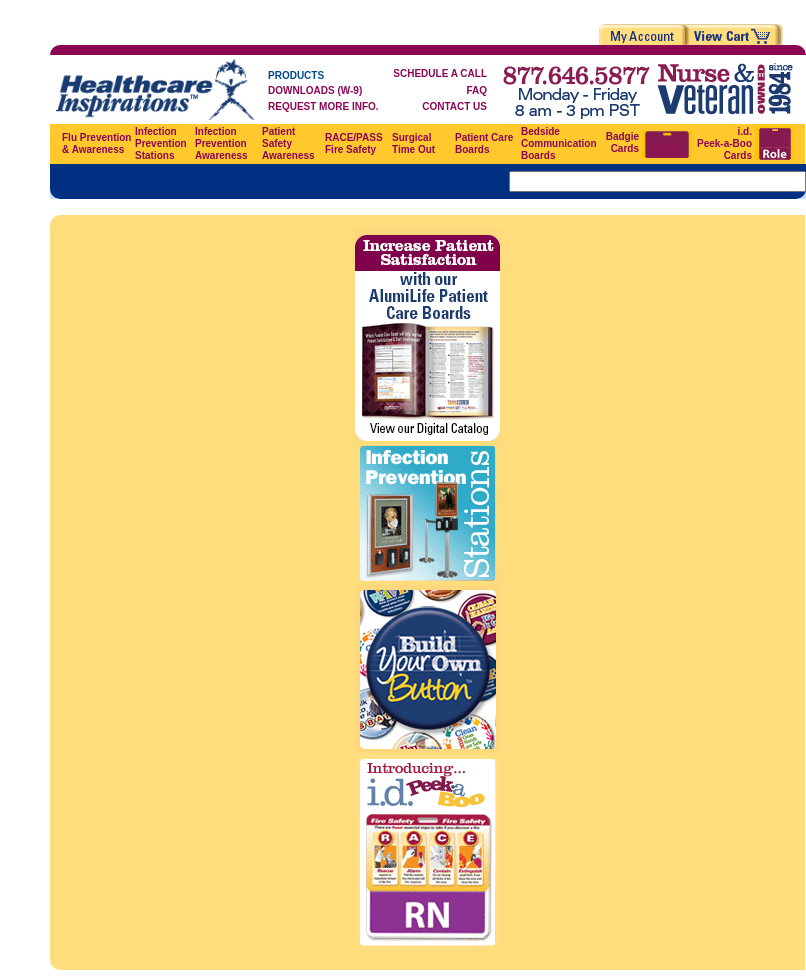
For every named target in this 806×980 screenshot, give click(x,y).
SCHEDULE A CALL (440, 73)
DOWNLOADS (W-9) (315, 90)
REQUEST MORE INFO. (323, 106)
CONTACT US (454, 106)
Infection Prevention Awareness (221, 143)
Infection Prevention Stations (161, 143)
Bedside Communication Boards (559, 143)
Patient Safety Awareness (288, 143)
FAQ (476, 90)
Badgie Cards (622, 142)
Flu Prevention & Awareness (96, 143)
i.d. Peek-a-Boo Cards (724, 143)
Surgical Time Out (413, 143)
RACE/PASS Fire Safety (354, 143)
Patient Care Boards (484, 143)
